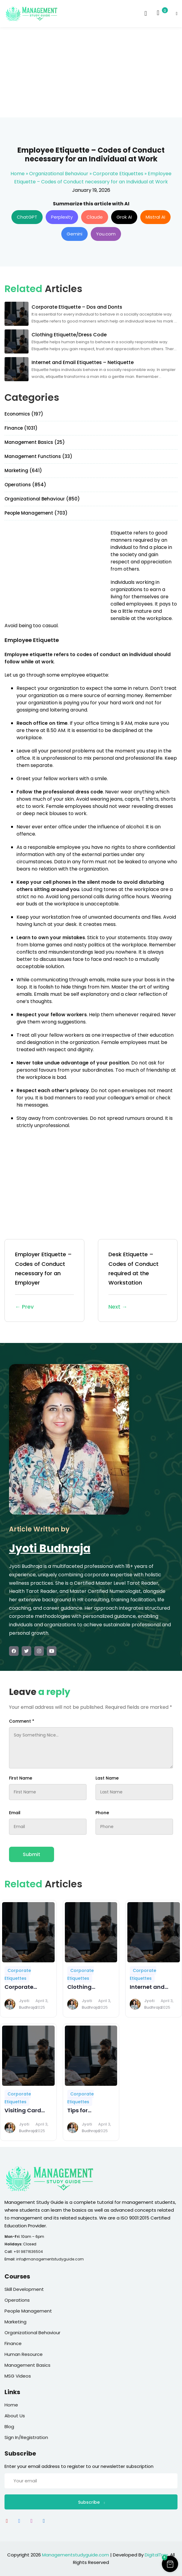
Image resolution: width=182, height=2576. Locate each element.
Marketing (15, 2322)
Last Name (107, 1778)
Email (14, 1813)
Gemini (74, 234)
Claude (94, 217)
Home (18, 173)
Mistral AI (155, 217)
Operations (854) (25, 484)
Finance (13, 2343)
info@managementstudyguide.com (50, 2259)
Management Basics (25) (35, 442)
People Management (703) (36, 513)
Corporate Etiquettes (118, 173)
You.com (106, 234)
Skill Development (24, 2289)
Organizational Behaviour (58, 173)
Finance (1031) (21, 428)
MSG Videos (18, 2376)
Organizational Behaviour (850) (42, 499)
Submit (31, 1854)
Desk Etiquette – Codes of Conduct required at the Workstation (137, 1281)
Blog (9, 2426)
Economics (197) (24, 414)
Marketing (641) (23, 470)
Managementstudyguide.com (75, 2555)
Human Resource (24, 2354)
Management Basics (27, 2365)
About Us (15, 2415)
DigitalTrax (156, 2555)
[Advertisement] (91, 72)
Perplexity (62, 217)
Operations (17, 2300)
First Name (20, 1778)
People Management (28, 2311)
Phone (102, 1813)
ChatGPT (27, 217)
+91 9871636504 (28, 2251)
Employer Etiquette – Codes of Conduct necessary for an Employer (44, 1281)
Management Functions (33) (38, 456)
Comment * (21, 1721)
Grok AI (124, 217)
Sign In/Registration (26, 2437)
